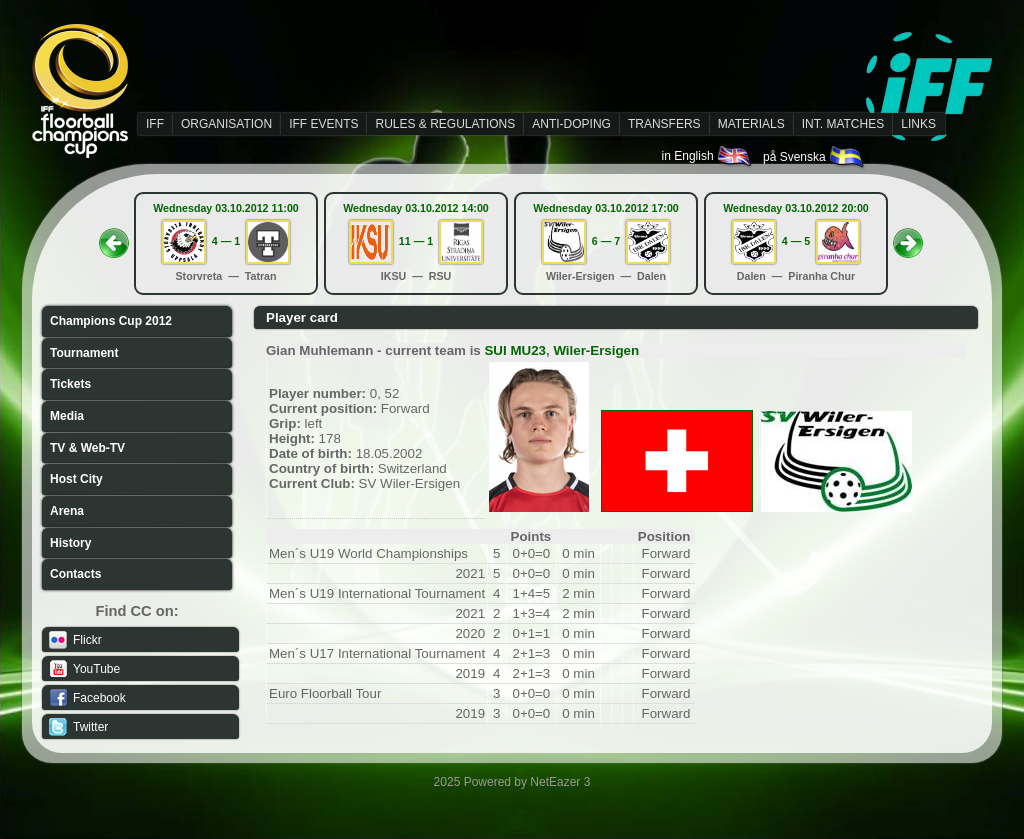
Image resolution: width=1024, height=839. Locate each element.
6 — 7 (606, 241)
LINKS (918, 124)
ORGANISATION (226, 124)
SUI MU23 (514, 350)
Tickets (70, 384)
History (70, 543)
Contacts (75, 574)
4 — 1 (226, 241)
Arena (67, 511)
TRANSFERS (664, 124)
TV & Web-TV (87, 448)
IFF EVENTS (323, 124)
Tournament (84, 353)
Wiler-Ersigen (596, 350)
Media (67, 416)
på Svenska (814, 157)
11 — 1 (416, 241)
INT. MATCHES (843, 124)
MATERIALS (751, 124)
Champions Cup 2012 (111, 321)
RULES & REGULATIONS (445, 124)
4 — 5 (796, 241)
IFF (155, 124)
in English (707, 156)
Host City (76, 479)
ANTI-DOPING (571, 124)
